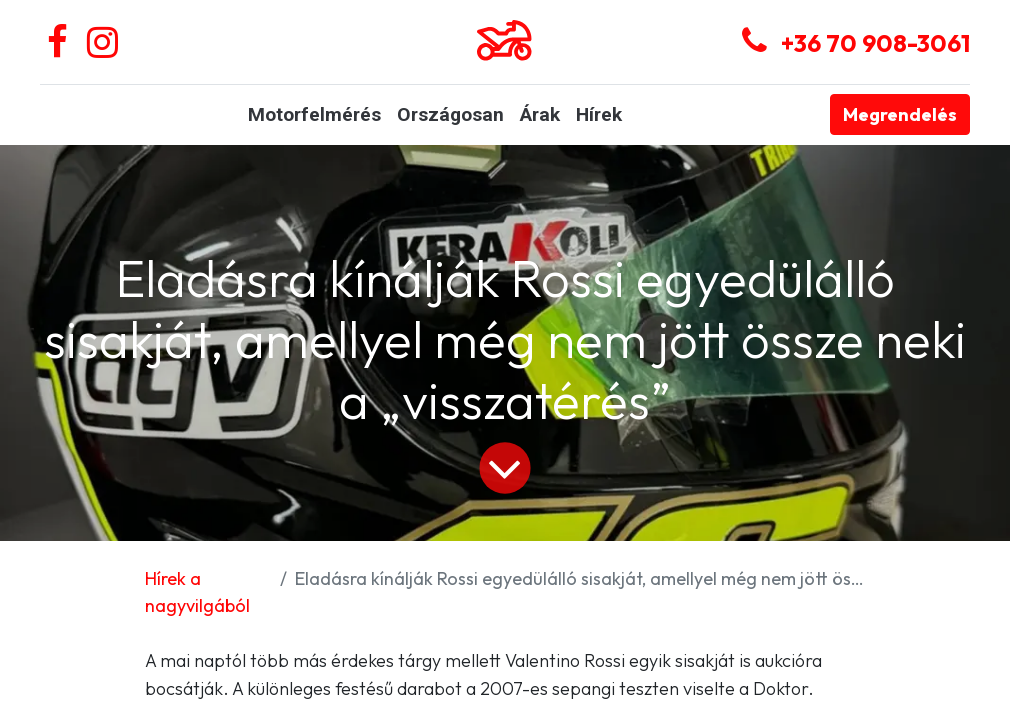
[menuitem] (314, 115)
